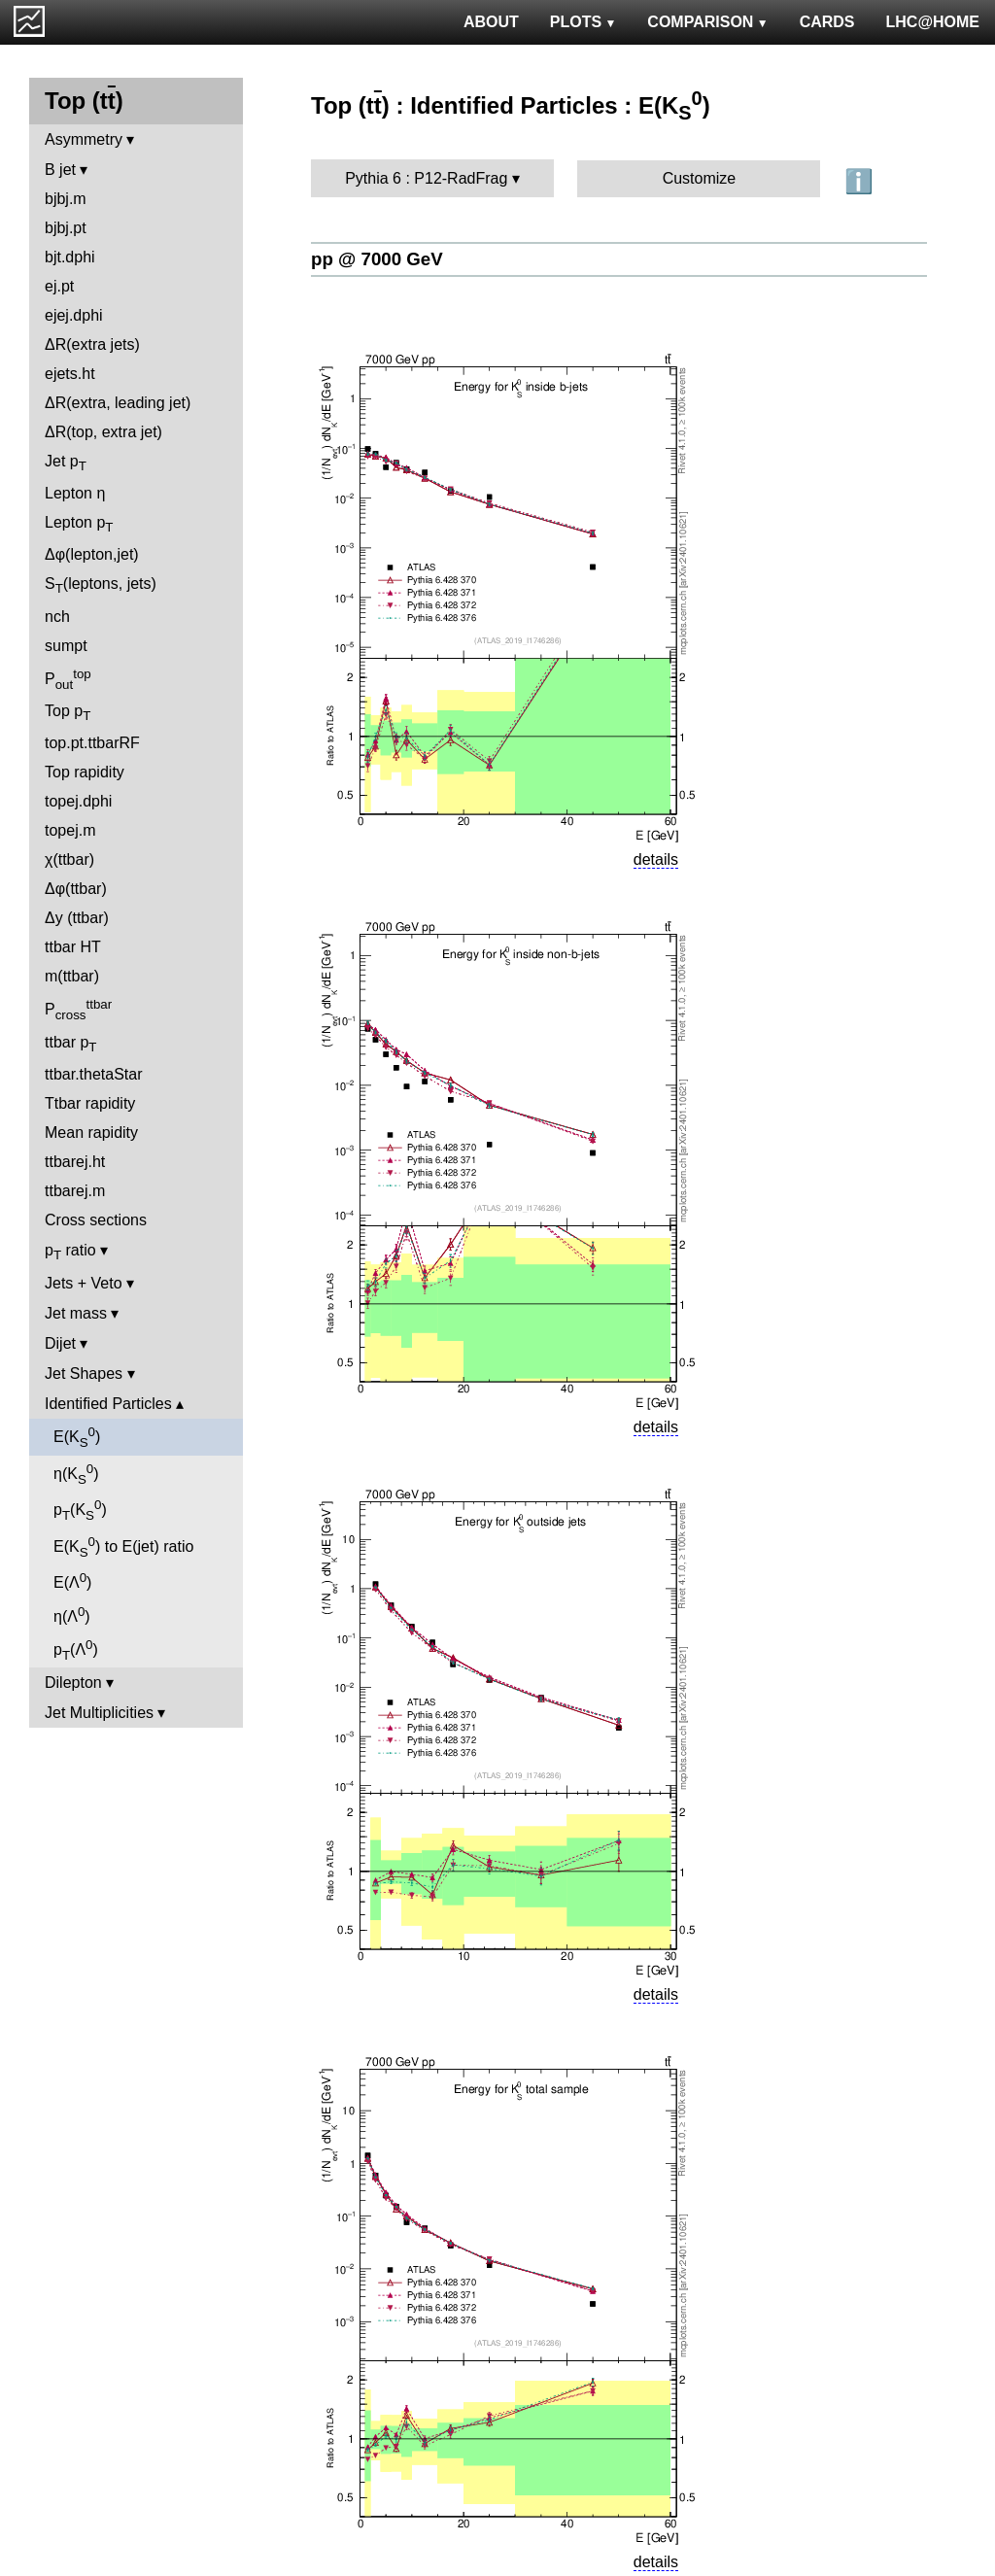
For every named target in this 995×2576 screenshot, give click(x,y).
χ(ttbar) (69, 859)
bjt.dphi (70, 257)
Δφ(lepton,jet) (92, 554)
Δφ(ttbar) (76, 888)
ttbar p (71, 1044)
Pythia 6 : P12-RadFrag (426, 178)
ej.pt (59, 286)
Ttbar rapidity (90, 1103)
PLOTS (583, 22)
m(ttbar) (72, 976)
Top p (67, 713)
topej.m (70, 830)
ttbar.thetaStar (94, 1074)
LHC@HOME (932, 22)
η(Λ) (71, 1614)
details (656, 859)
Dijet (60, 1343)
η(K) (76, 1474)
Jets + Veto (83, 1283)
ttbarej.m (75, 1191)
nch (57, 616)
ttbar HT (73, 947)
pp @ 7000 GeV (377, 259)
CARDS (827, 22)
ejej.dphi (74, 315)
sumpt (66, 645)
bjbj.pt (65, 228)
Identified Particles (108, 1403)
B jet (60, 169)
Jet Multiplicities (99, 1712)
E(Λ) (72, 1580)
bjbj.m (65, 198)
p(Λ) (75, 1650)
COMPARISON (707, 22)
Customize (700, 178)
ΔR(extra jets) (92, 344)
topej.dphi (78, 801)
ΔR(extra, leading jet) (117, 403)
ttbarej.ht (75, 1161)
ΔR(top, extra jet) (103, 432)
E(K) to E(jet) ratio (123, 1547)
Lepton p (79, 524)
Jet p (65, 463)
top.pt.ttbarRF (92, 743)
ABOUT (491, 22)
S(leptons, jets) (100, 585)
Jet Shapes (83, 1373)
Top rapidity (84, 772)
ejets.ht (70, 373)
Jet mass (76, 1313)
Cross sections (96, 1220)
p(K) (80, 1510)
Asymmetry (83, 139)
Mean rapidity (91, 1132)
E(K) (76, 1437)
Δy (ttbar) (77, 918)
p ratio (70, 1252)
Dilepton (73, 1682)
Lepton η (75, 493)
